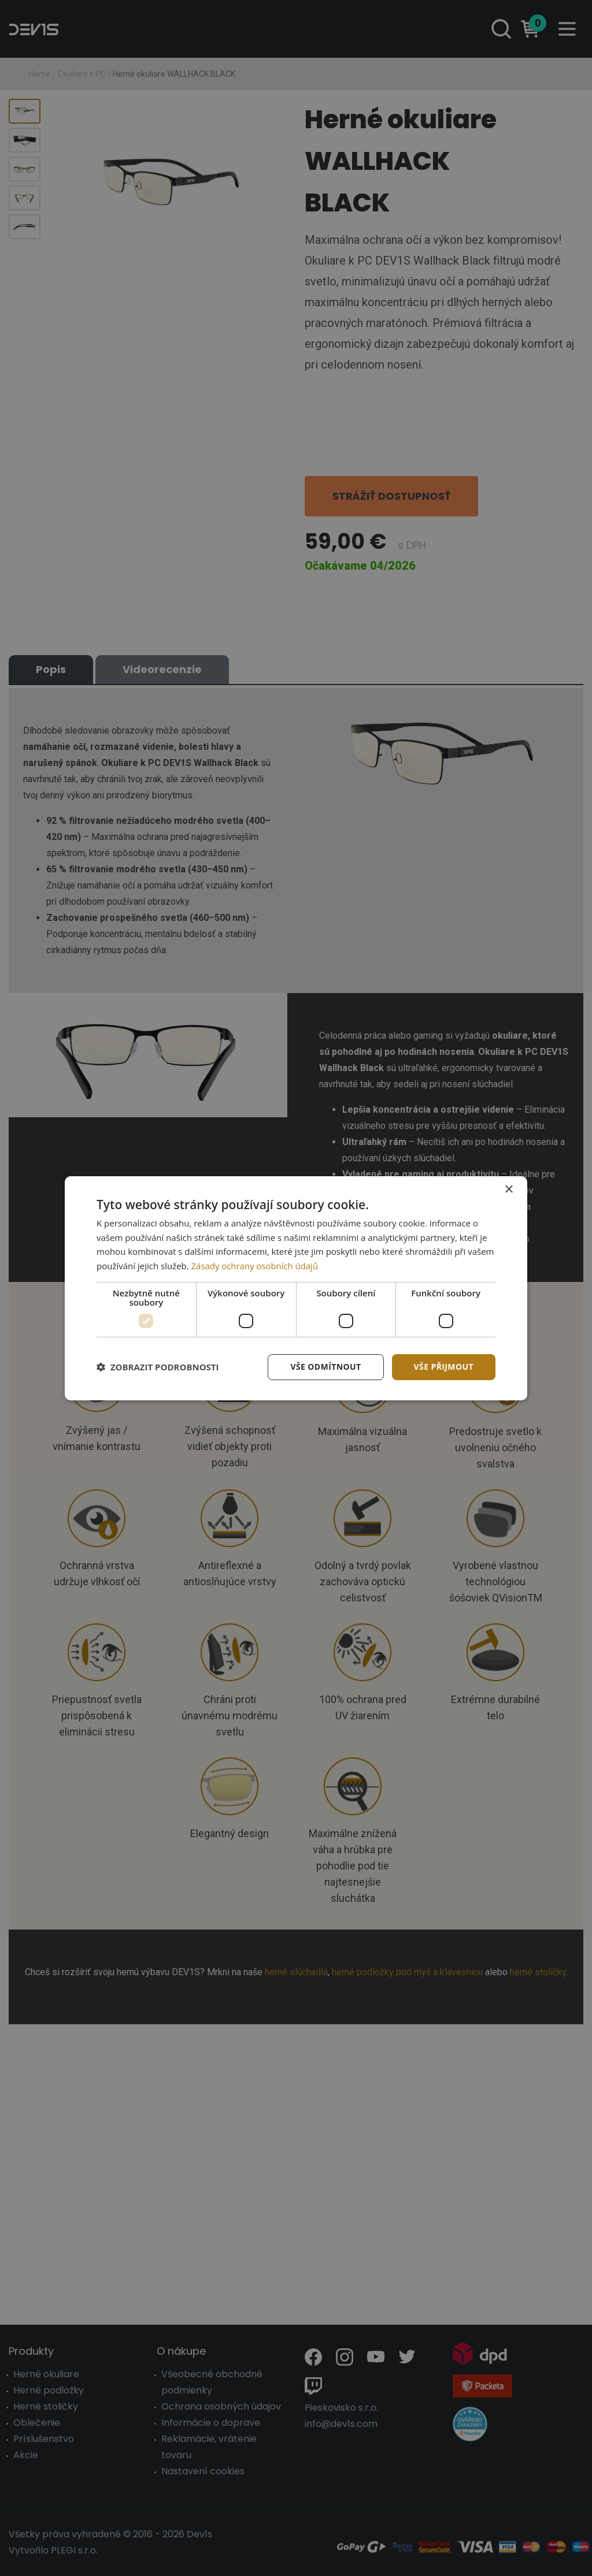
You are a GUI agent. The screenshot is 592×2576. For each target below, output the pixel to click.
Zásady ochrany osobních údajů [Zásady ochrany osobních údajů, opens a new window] (255, 1266)
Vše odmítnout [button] (325, 1366)
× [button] (508, 1189)
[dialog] (296, 1288)
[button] (158, 1367)
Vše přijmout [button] (443, 1366)
